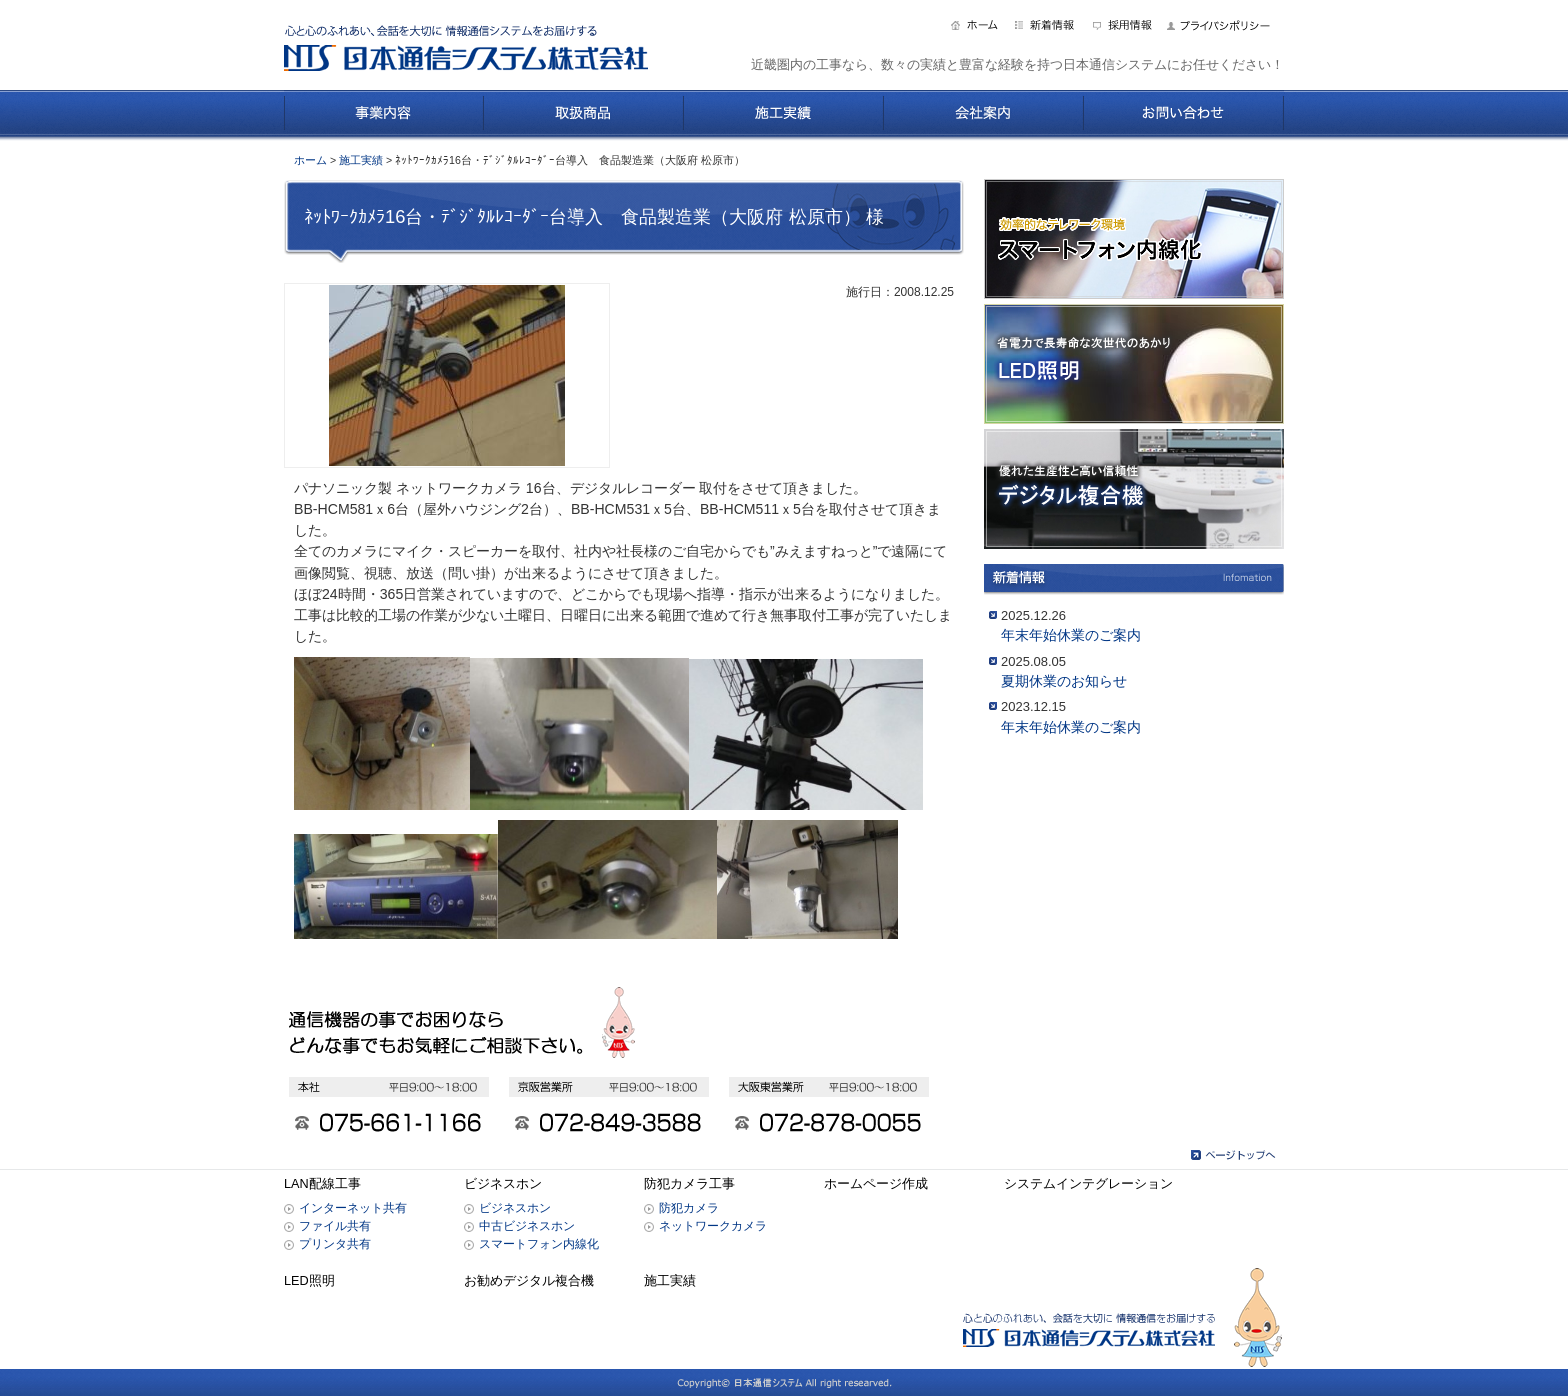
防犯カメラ (689, 1207)
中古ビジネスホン (527, 1225)
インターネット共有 (353, 1207)
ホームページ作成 (876, 1184)
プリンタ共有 (335, 1243)
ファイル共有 (335, 1225)
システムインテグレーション (1088, 1184)
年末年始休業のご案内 (1071, 635)
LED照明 (309, 1281)
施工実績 (361, 160)
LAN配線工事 (322, 1184)
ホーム (310, 160)
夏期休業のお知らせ (1064, 681)
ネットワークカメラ (713, 1225)
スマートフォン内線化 (539, 1243)
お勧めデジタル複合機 (529, 1281)
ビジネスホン (503, 1184)
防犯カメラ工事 (689, 1184)
